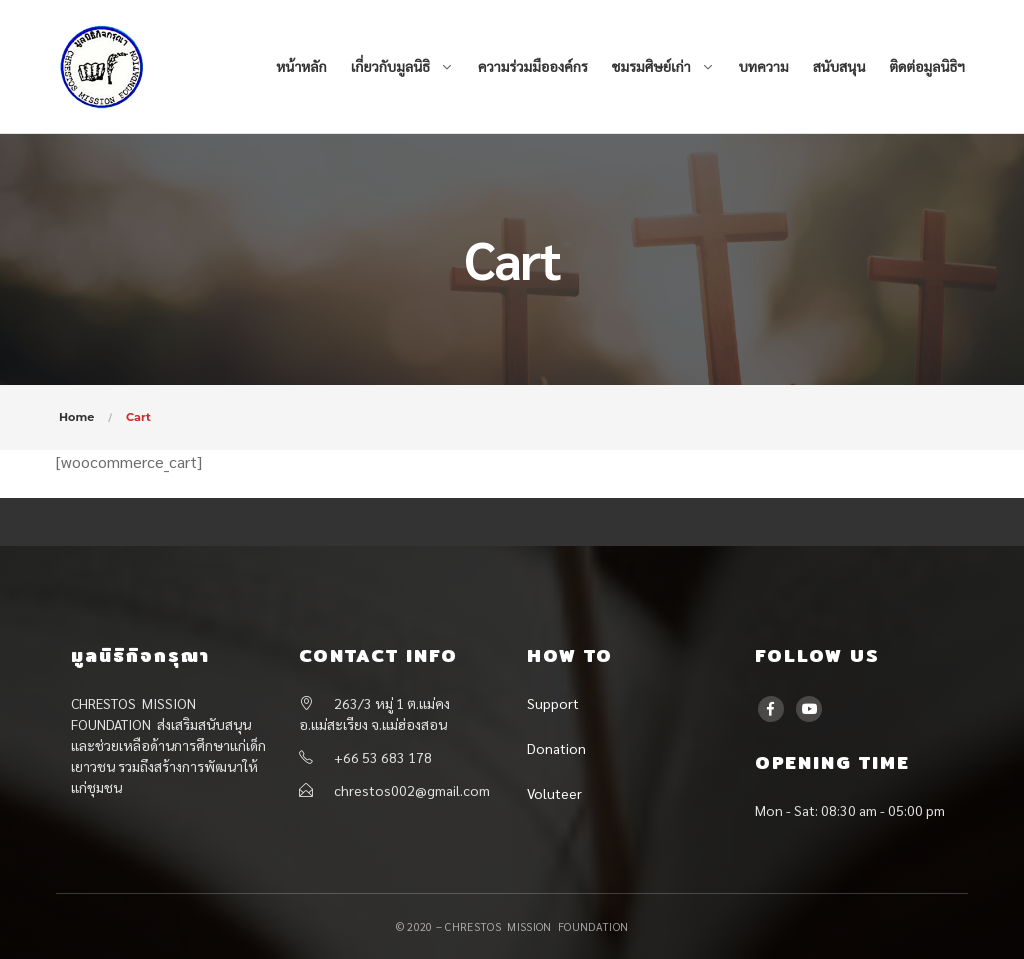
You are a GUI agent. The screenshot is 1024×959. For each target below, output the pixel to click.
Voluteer (554, 793)
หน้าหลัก (301, 66)
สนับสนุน (839, 66)
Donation (556, 748)
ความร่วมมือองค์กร (533, 66)
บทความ (764, 66)
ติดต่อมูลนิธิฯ (927, 66)
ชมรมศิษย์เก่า (651, 66)
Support (553, 703)
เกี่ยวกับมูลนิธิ (390, 66)
